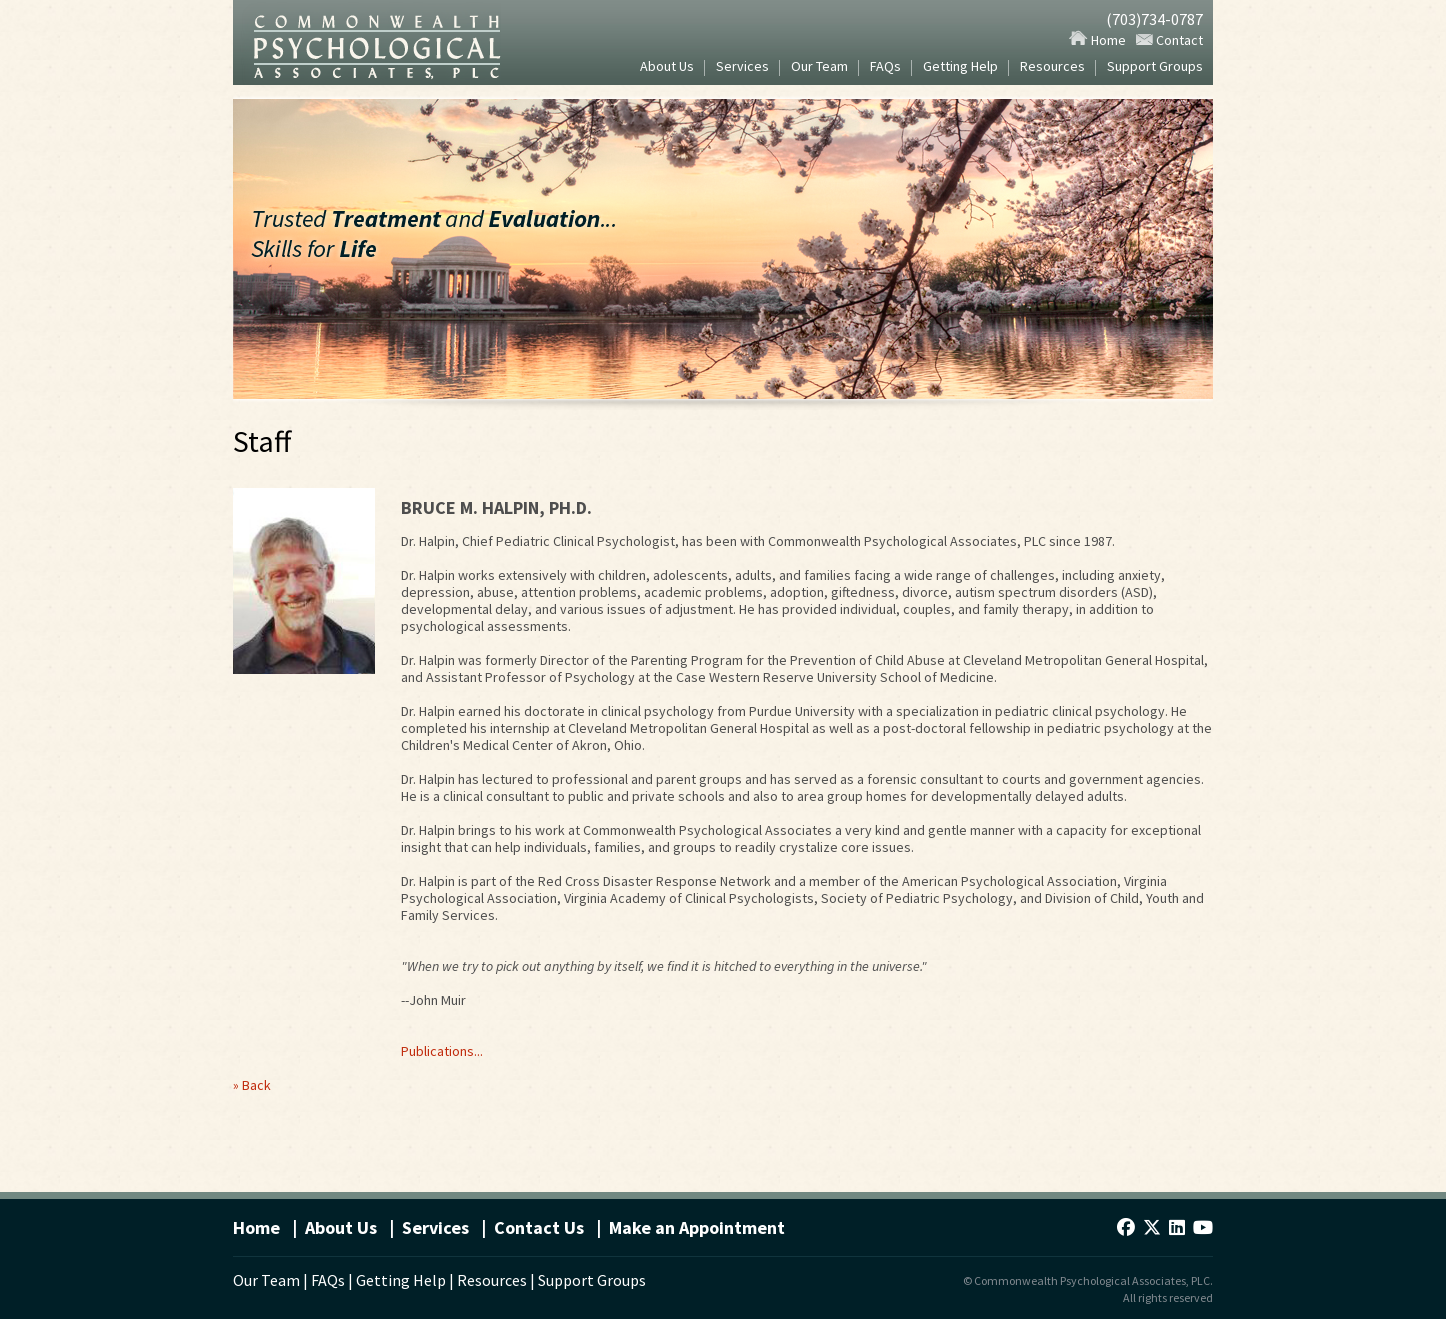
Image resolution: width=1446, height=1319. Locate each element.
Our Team (819, 67)
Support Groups (1155, 67)
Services (742, 67)
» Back (252, 1085)
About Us (667, 67)
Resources (1052, 67)
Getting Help (960, 67)
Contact (1169, 40)
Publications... (442, 1051)
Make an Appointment (697, 1227)
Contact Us (539, 1227)
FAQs (885, 67)
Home (1097, 40)
